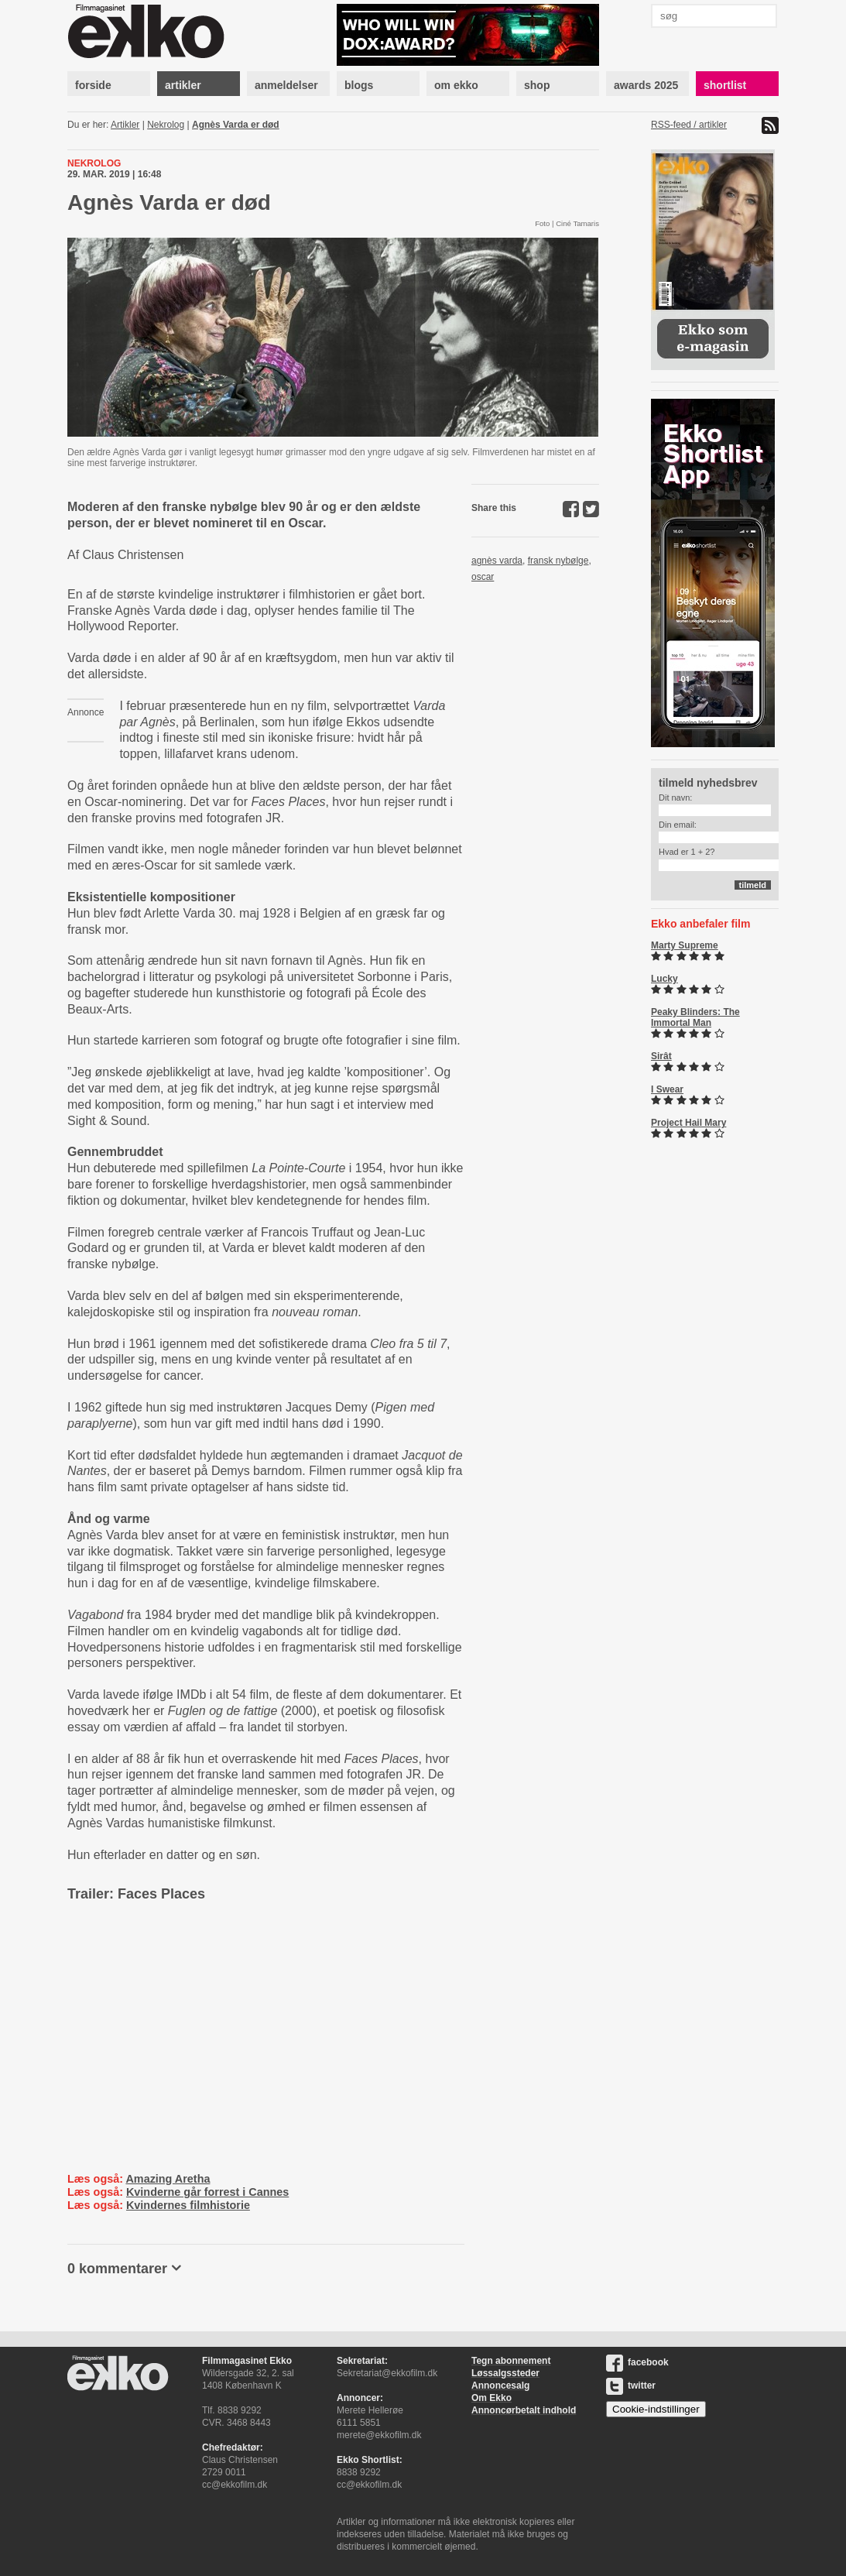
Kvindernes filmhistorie (188, 2205)
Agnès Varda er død (235, 124)
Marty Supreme (684, 945)
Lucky (664, 978)
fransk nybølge (558, 560)
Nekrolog (165, 124)
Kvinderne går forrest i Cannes (207, 2192)
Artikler (125, 124)
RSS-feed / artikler (689, 124)
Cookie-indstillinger (656, 2409)
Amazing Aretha (167, 2179)
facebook (637, 2362)
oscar (482, 576)
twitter (631, 2385)
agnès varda (496, 560)
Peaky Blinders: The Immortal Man (695, 1017)
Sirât (661, 1056)
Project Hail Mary (688, 1122)
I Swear (667, 1089)
